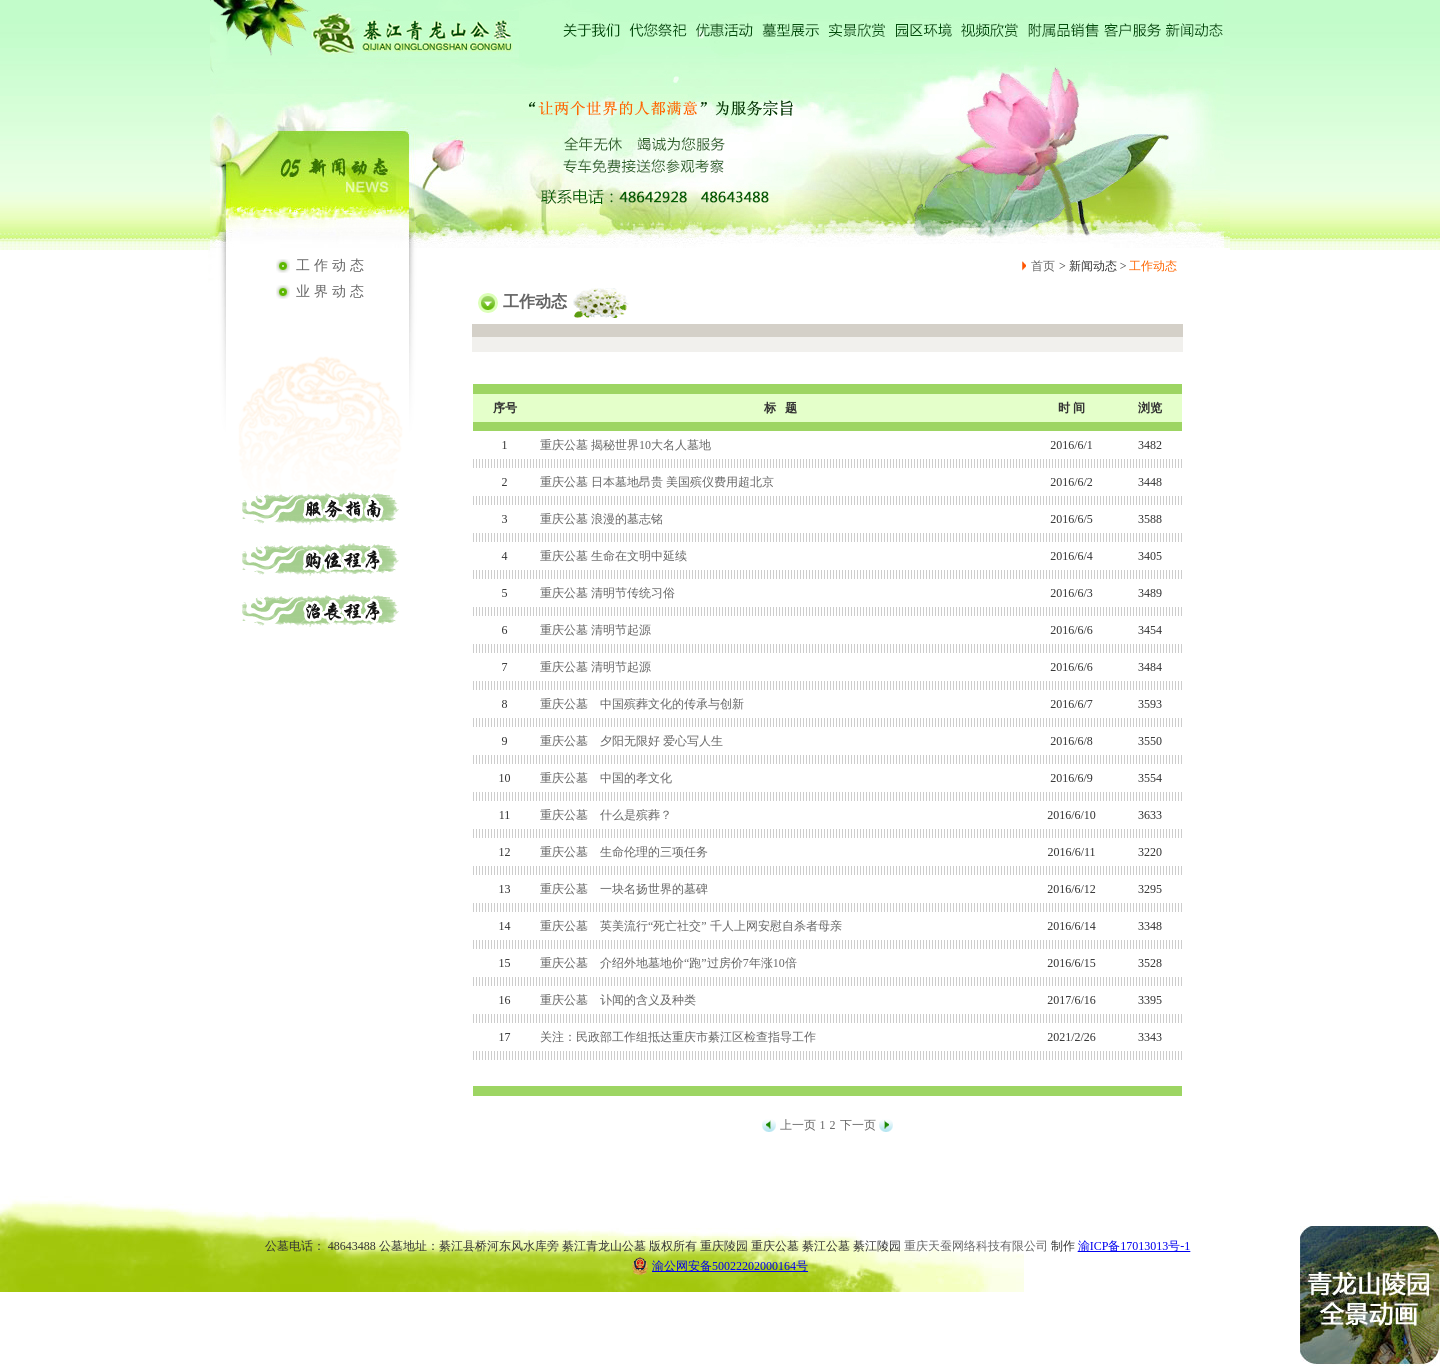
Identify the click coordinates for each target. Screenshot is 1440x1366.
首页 (1043, 266)
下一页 (858, 1125)
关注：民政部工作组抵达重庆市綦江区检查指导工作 (678, 1037)
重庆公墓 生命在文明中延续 (613, 556)
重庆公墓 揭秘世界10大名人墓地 (625, 445)
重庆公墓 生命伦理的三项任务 (624, 852)
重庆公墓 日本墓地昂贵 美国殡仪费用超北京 (657, 482)
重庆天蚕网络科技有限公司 (976, 1246)
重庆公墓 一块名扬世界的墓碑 (624, 889)
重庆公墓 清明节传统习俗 (607, 593)
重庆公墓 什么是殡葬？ (606, 815)
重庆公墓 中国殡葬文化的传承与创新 (642, 704)
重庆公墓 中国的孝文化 (606, 778)
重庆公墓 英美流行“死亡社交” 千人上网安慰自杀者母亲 (691, 926)
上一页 (798, 1125)
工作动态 (332, 265)
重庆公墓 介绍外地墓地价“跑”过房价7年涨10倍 (668, 963)
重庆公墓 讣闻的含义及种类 (618, 1000)
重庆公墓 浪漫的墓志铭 (601, 519)
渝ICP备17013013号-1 (1134, 1246)
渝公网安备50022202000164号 (720, 1265)
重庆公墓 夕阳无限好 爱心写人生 (631, 741)
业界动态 (332, 291)
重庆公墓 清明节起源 (595, 630)
